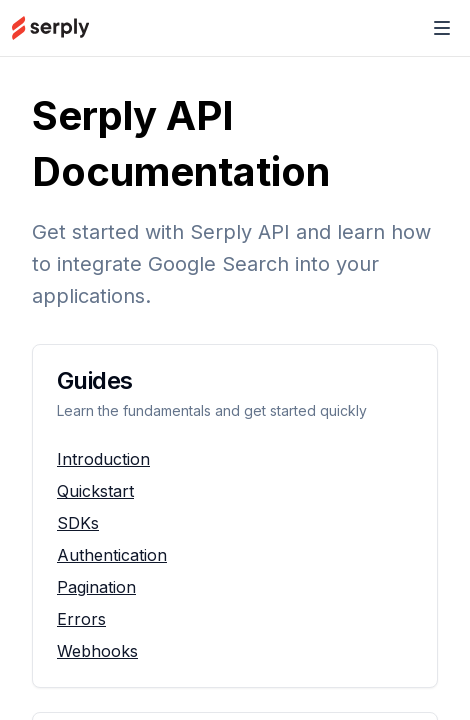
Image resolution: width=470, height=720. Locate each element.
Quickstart (95, 491)
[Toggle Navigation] (442, 28)
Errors (81, 619)
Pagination (96, 587)
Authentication (112, 555)
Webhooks (97, 651)
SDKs (78, 523)
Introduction (103, 459)
